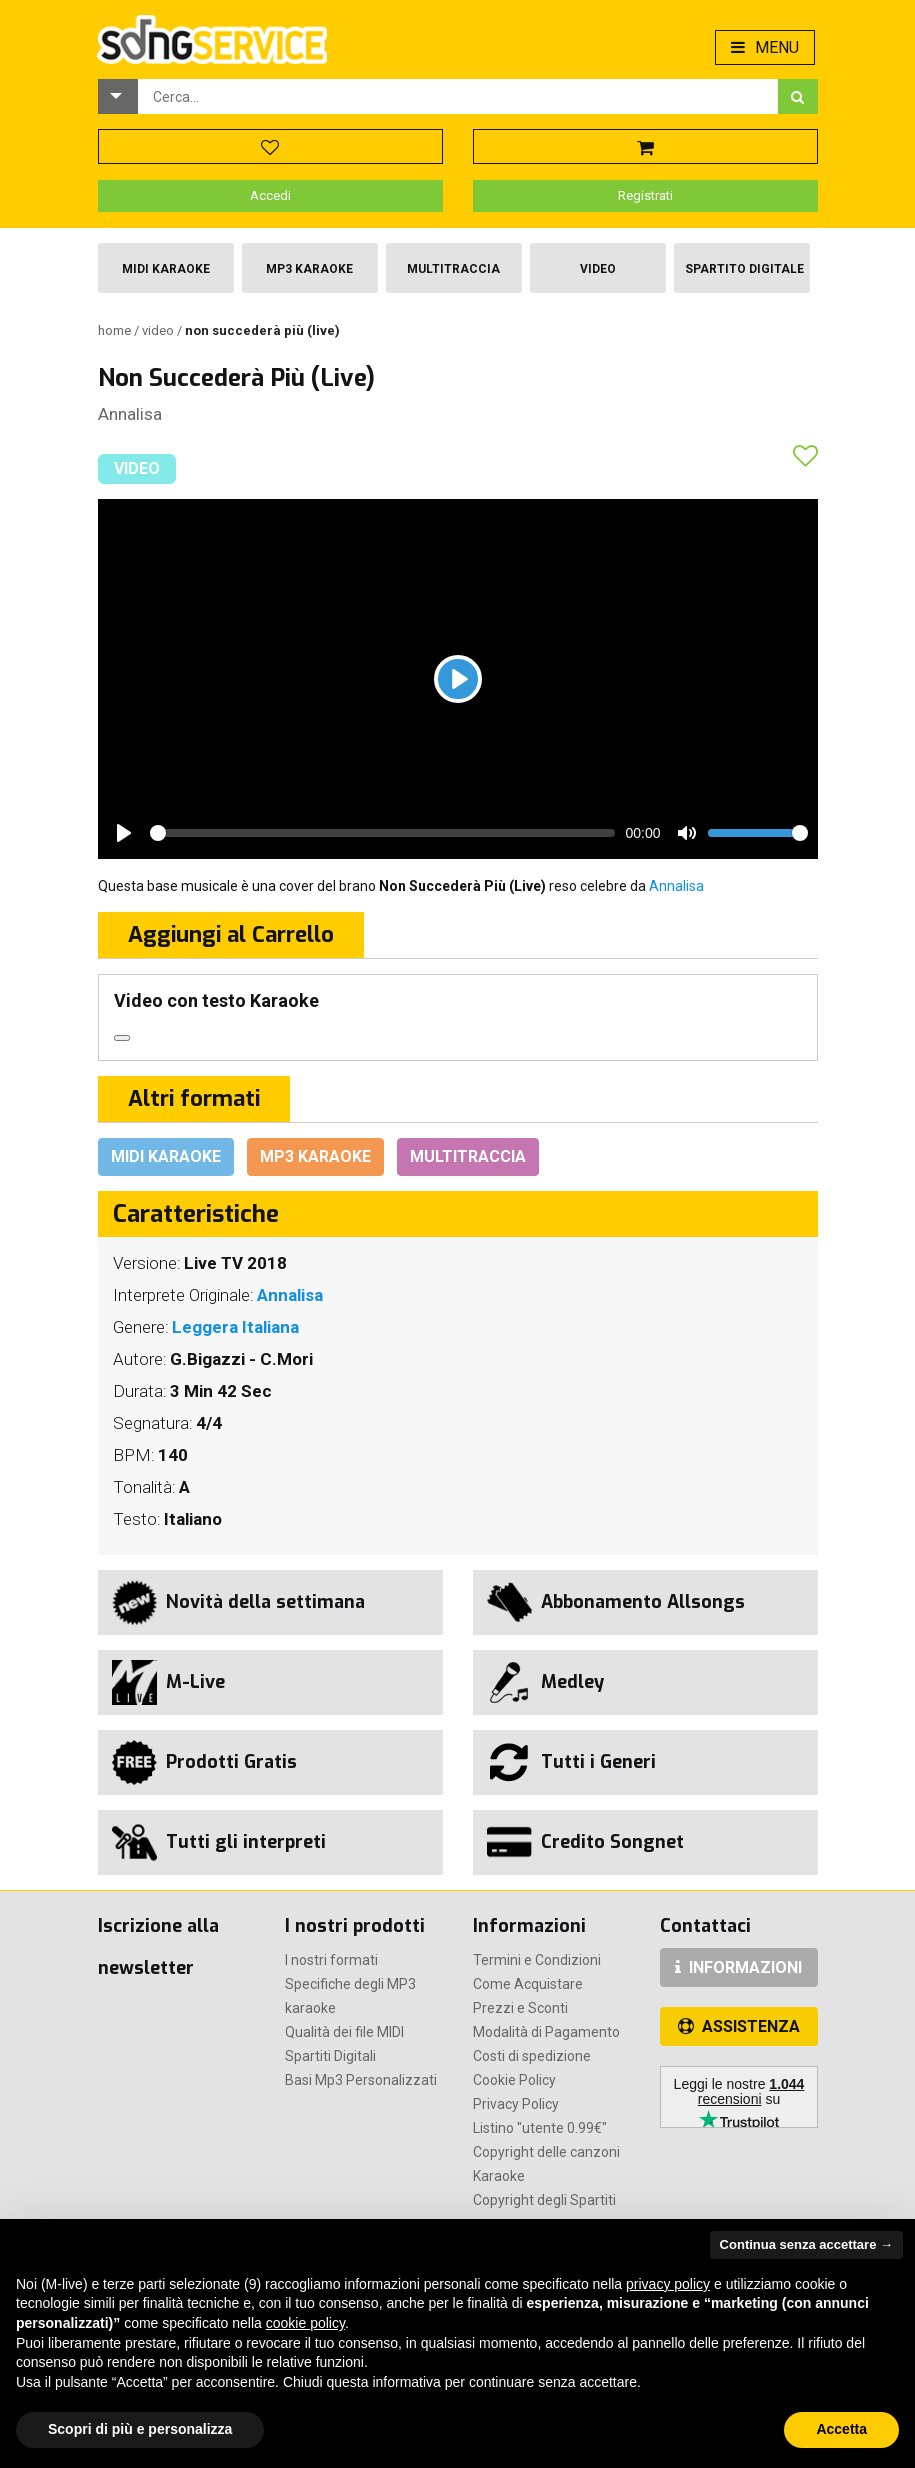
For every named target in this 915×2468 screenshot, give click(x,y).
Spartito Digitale (744, 269)
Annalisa (130, 414)
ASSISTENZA (739, 2026)
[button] (118, 96)
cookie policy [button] (305, 2323)
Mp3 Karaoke (309, 269)
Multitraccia (453, 269)
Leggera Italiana (235, 1327)
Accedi (270, 195)
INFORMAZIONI (738, 1967)
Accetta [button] (841, 2429)
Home (116, 330)
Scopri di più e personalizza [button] (140, 2429)
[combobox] (458, 96)
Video (598, 269)
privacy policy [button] (668, 2284)
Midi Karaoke (166, 269)
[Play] (458, 679)
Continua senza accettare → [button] (806, 2244)
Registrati (645, 195)
